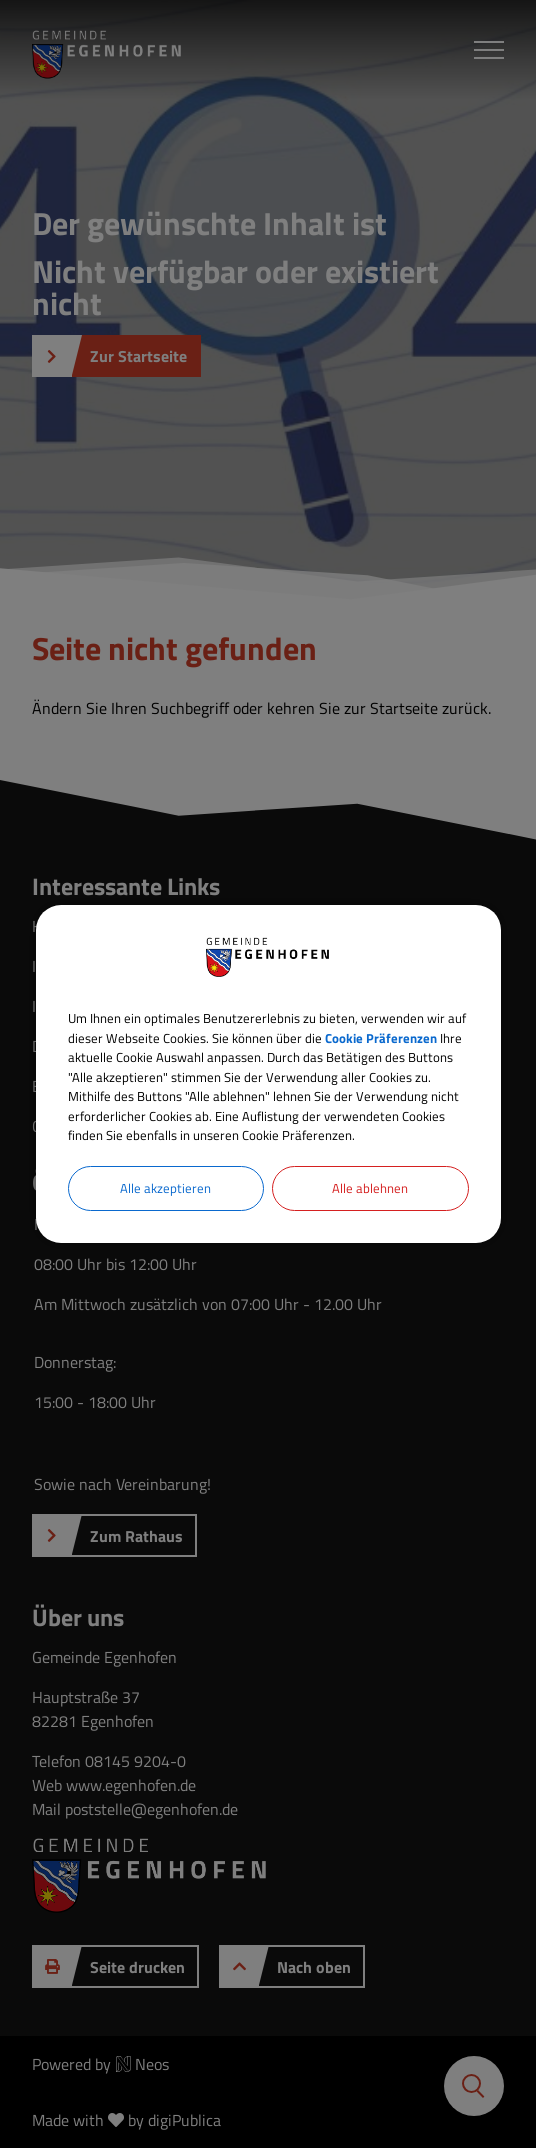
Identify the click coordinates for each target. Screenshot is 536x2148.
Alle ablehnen (370, 1188)
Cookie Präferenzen (381, 1038)
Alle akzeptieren (165, 1188)
